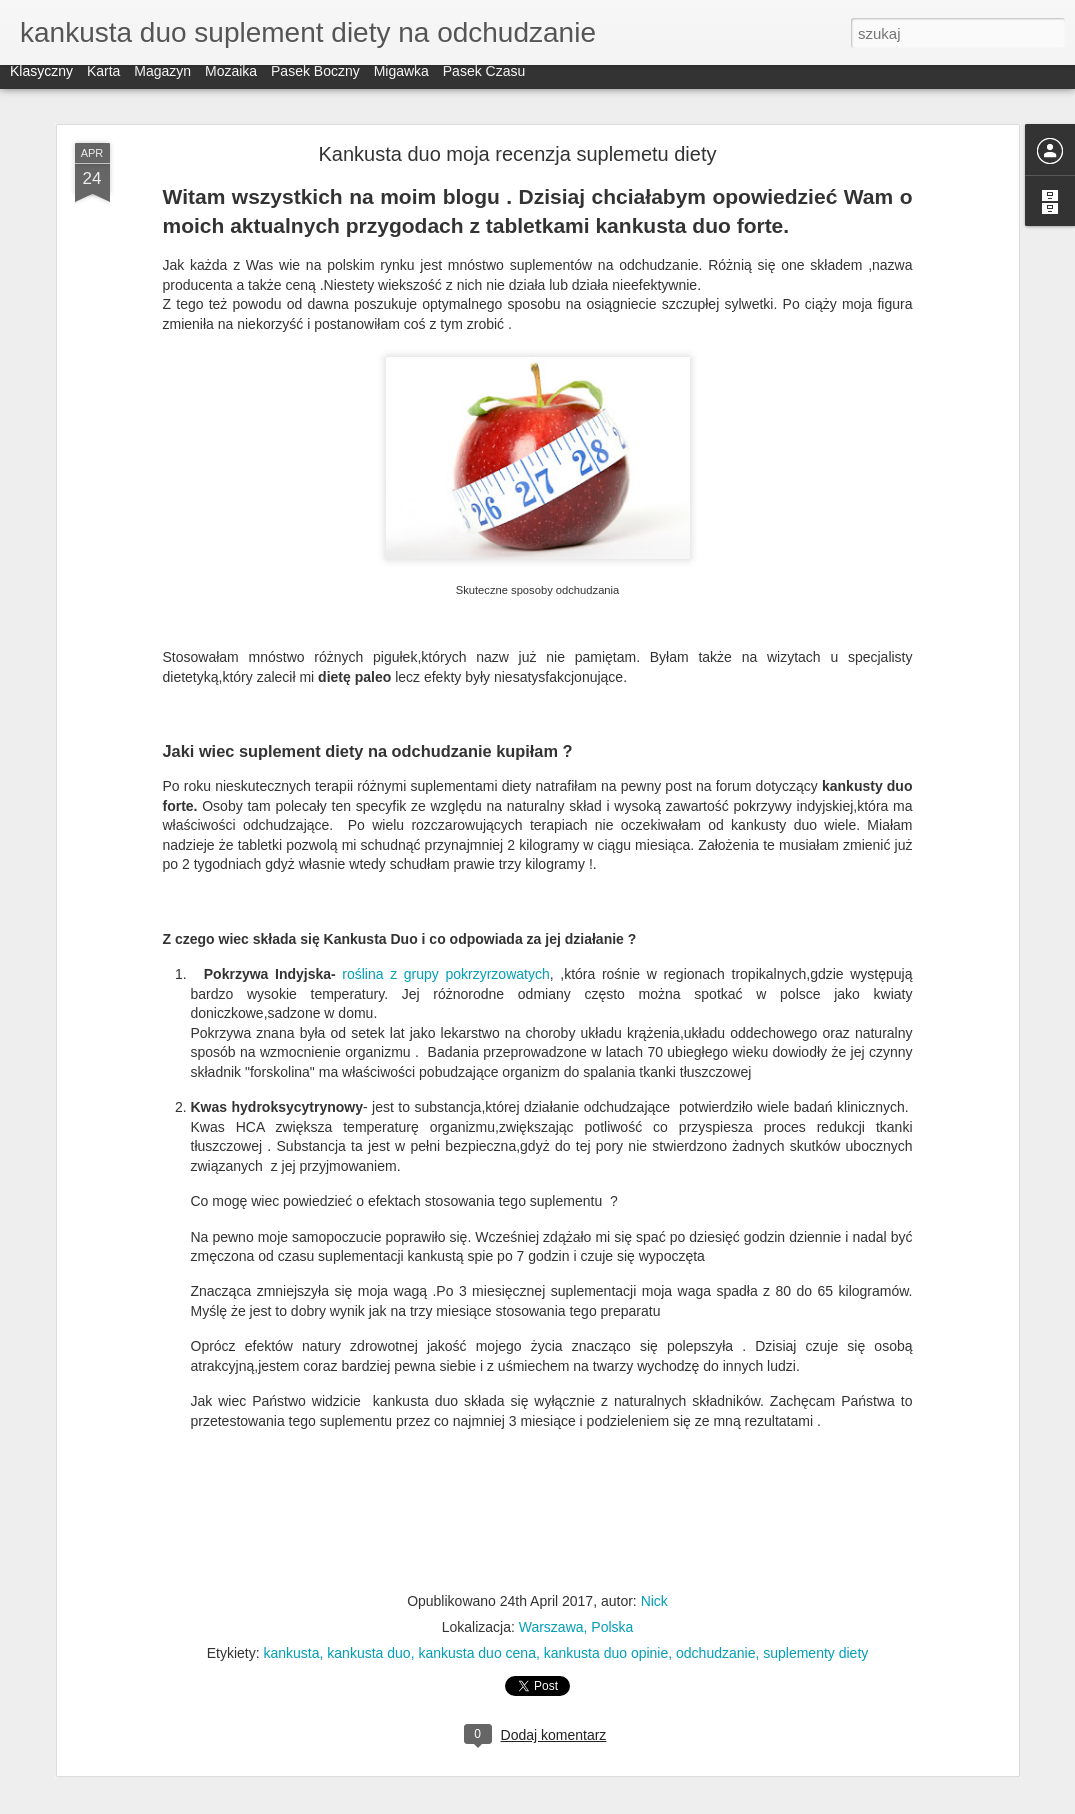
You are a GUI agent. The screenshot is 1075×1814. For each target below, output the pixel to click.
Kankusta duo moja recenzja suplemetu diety (517, 154)
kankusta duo (368, 1653)
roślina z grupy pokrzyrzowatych (445, 974)
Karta (103, 82)
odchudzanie (715, 1653)
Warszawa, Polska (576, 1627)
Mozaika (231, 82)
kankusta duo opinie (606, 1653)
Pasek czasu (484, 82)
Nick (654, 1601)
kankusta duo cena (477, 1653)
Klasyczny (41, 82)
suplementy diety (815, 1653)
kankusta (292, 1653)
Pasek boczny (315, 82)
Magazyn (162, 82)
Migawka (401, 82)
